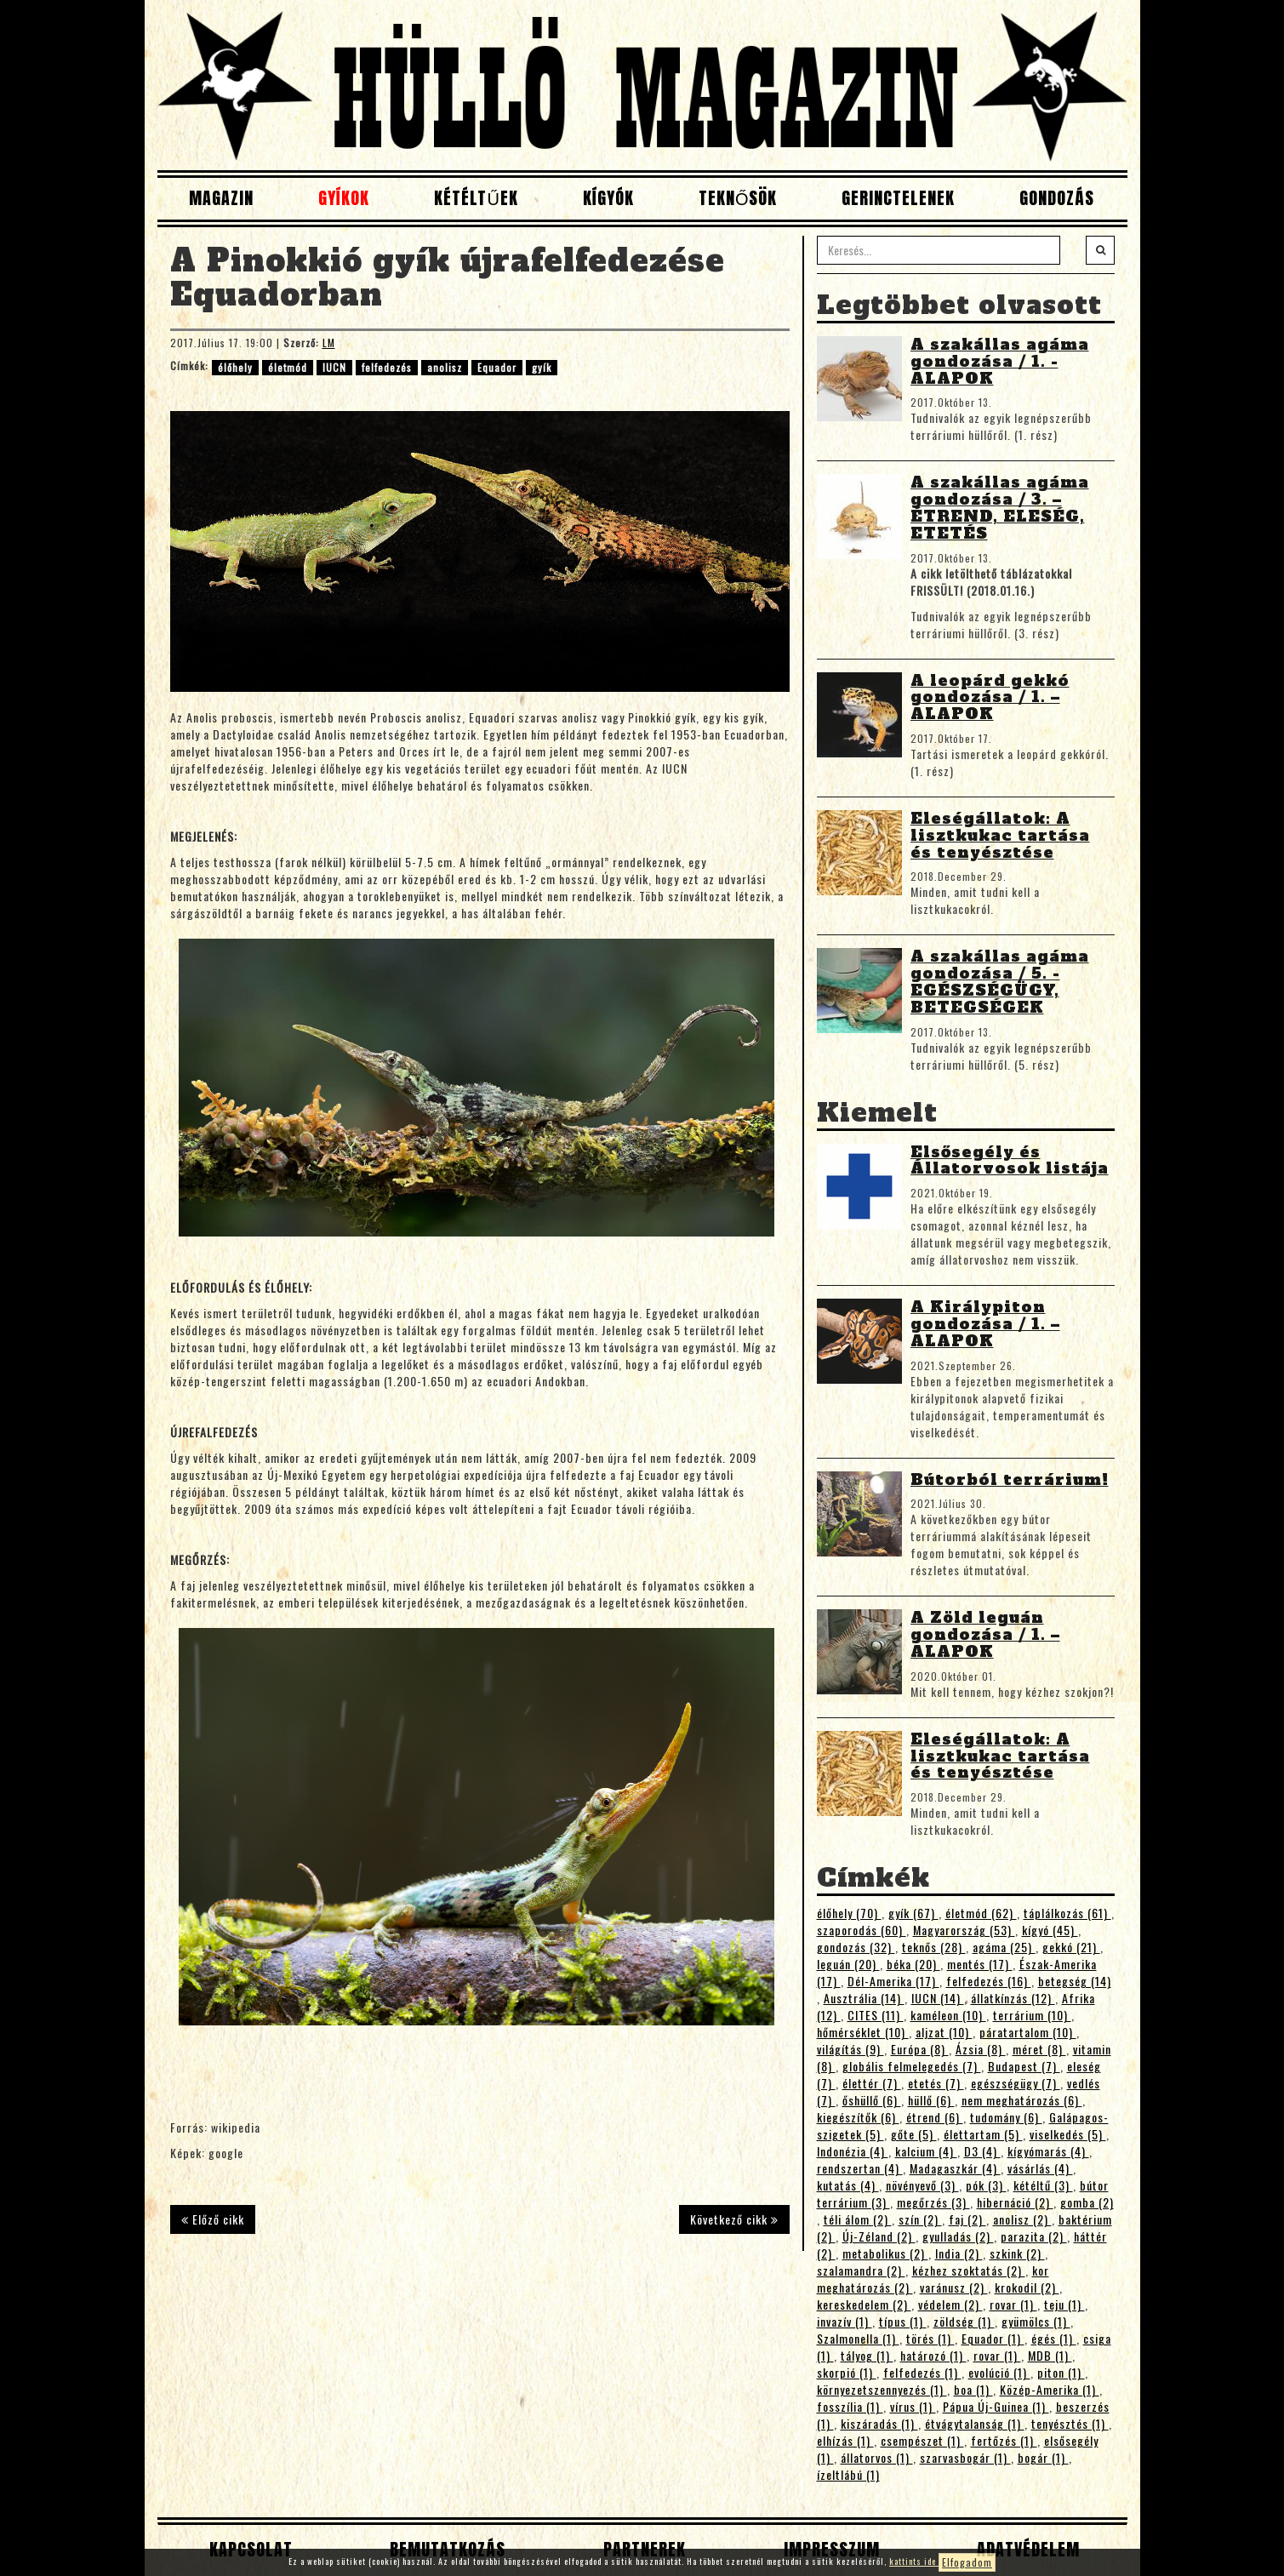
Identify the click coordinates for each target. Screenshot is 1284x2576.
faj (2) (967, 2219)
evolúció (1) (999, 2372)
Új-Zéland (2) (879, 2236)
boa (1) (973, 2389)
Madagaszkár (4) (955, 2168)
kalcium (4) (926, 2151)
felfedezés (387, 367)
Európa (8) (920, 2049)
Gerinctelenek (898, 198)
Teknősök (738, 198)
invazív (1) (844, 2321)
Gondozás (1056, 198)
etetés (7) (936, 2083)
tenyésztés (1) (1070, 2423)
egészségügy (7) (1015, 2083)
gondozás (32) (856, 1947)
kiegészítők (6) (858, 2117)
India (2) (959, 2253)
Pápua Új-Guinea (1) (996, 2406)
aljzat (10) (944, 2032)
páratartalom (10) (1027, 2032)
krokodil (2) (1027, 2287)
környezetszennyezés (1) (882, 2389)
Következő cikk (734, 2219)
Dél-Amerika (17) (893, 1981)
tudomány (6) (1006, 2117)
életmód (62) (981, 1913)
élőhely (235, 367)
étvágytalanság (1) (974, 2423)
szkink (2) (1017, 2253)
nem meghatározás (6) (1022, 2100)
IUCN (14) (937, 1998)
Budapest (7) (1024, 2066)
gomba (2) (1087, 2202)
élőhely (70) (849, 1913)
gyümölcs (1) (1036, 2321)
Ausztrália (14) (864, 1998)
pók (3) (986, 2185)
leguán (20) (848, 1964)
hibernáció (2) (1015, 2202)
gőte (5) (914, 2134)
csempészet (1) (922, 2440)
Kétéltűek (475, 198)
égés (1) (1053, 2338)
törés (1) (930, 2338)
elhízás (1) (845, 2440)
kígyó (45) (1050, 1930)
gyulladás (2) (958, 2236)
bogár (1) (1043, 2457)
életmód (287, 367)
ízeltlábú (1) (848, 2474)
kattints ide (914, 2561)
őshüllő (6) (871, 2100)
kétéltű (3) (1043, 2185)
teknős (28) (934, 1947)
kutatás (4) (848, 2185)
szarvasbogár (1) (965, 2457)
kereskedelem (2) (864, 2304)
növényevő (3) (922, 2185)
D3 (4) (982, 2151)
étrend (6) (934, 2117)
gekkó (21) (1071, 1947)
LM (328, 342)
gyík (541, 367)
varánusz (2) (954, 2287)
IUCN (334, 367)
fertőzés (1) (1004, 2440)
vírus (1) (913, 2406)
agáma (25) (1004, 1947)
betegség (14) (1074, 1981)
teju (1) (1064, 2304)
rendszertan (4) (860, 2168)
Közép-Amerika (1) (1049, 2389)
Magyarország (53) (964, 1930)
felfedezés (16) (988, 1981)
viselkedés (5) (1068, 2134)
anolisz (444, 367)
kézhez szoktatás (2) (968, 2270)
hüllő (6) (931, 2100)
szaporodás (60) (861, 1930)
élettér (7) (871, 2083)
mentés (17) (980, 1964)
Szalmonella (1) (858, 2338)
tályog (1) (867, 2355)
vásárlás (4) (1040, 2168)
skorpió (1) (846, 2372)
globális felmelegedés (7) (911, 2066)
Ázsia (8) (981, 2049)
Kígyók (608, 198)
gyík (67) (913, 1913)
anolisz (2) (1022, 2219)
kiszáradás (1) (879, 2423)
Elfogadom (967, 2562)
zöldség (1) (964, 2321)
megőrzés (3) (933, 2202)
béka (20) (913, 1964)
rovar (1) (1013, 2304)
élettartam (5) (983, 2134)
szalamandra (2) (861, 2270)
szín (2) (920, 2219)
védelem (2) (950, 2304)
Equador (496, 367)
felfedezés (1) (922, 2372)
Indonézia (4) (852, 2151)
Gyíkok (343, 198)
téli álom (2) (858, 2219)
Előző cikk (212, 2219)
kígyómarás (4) (1048, 2151)
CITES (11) (875, 2015)
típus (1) (903, 2321)
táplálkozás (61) (1067, 1913)
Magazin (221, 198)
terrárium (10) (1032, 2015)
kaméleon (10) (948, 2015)
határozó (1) (933, 2355)
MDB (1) (1050, 2355)
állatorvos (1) (877, 2457)
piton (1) (1061, 2372)
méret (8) (1039, 2049)
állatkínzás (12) (1013, 1998)
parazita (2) (1034, 2236)
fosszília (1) (850, 2406)
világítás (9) (850, 2049)
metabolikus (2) (885, 2253)
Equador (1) (993, 2338)
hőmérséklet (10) (863, 2032)
